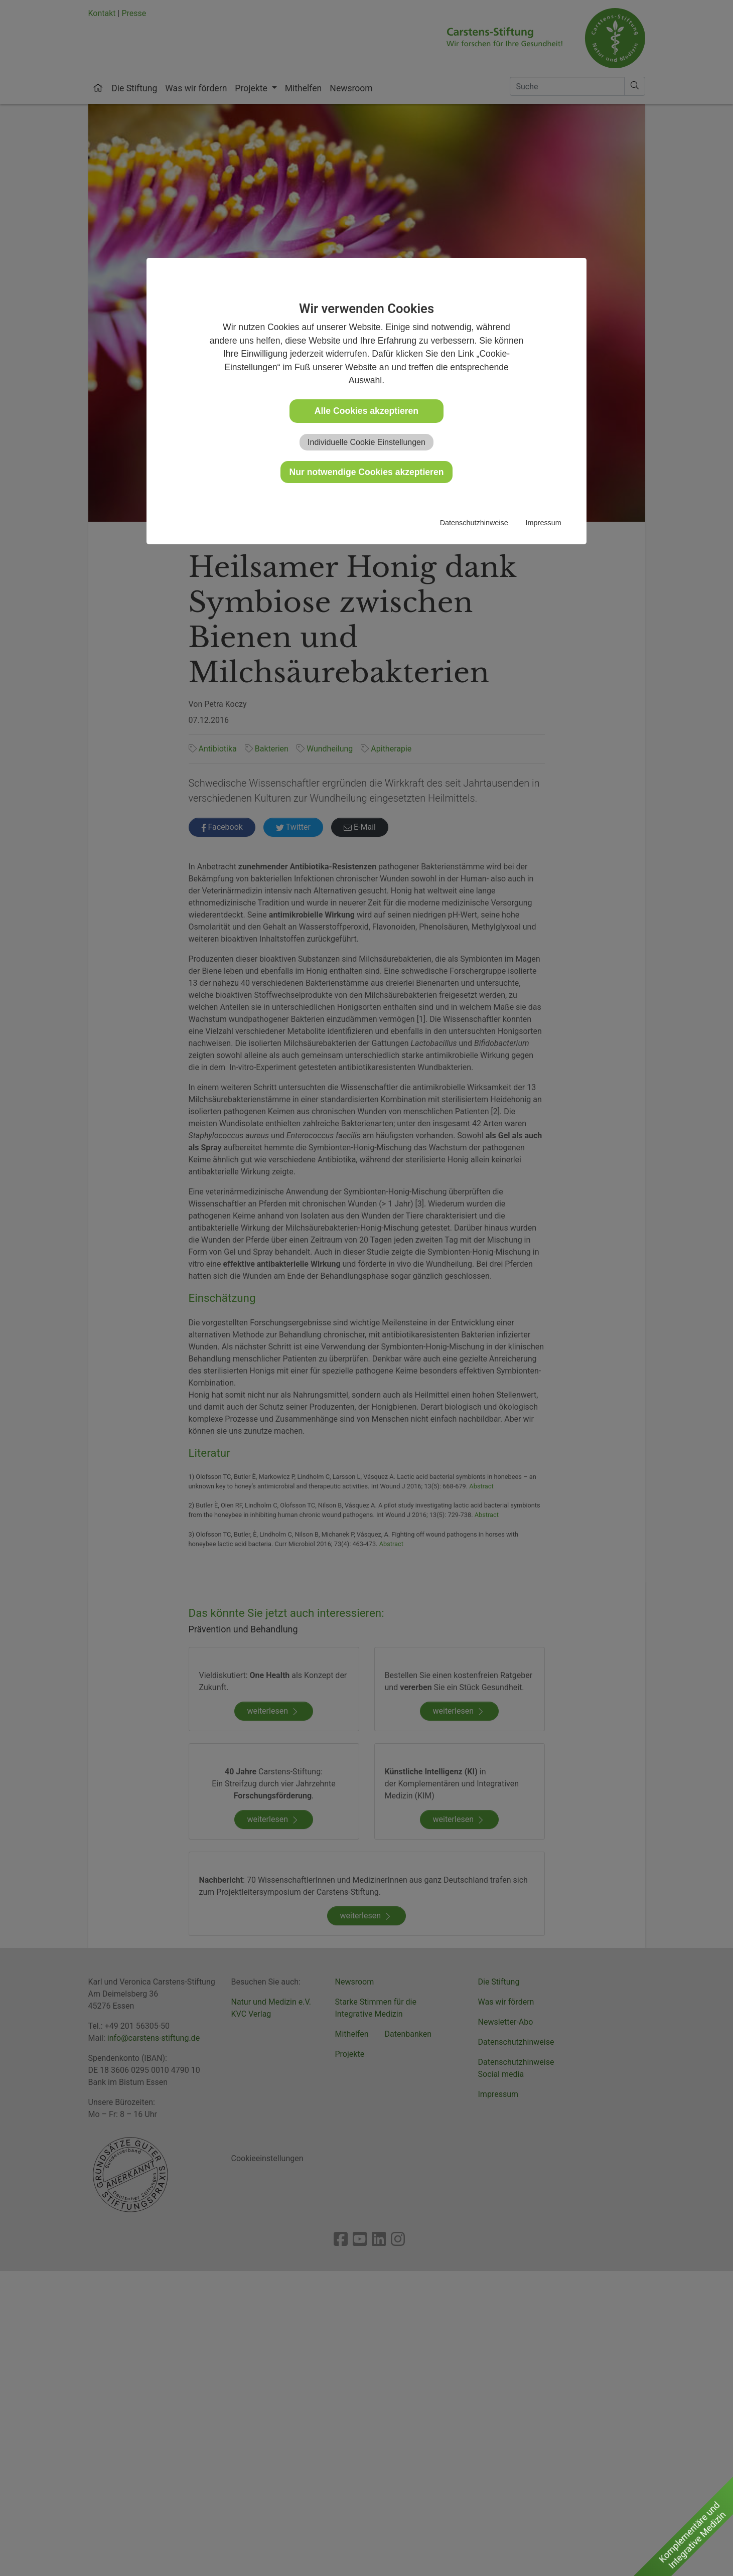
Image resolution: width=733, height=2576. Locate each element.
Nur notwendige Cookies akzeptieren (366, 472)
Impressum (543, 523)
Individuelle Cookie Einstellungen (366, 442)
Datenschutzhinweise (474, 523)
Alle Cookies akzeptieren (366, 411)
